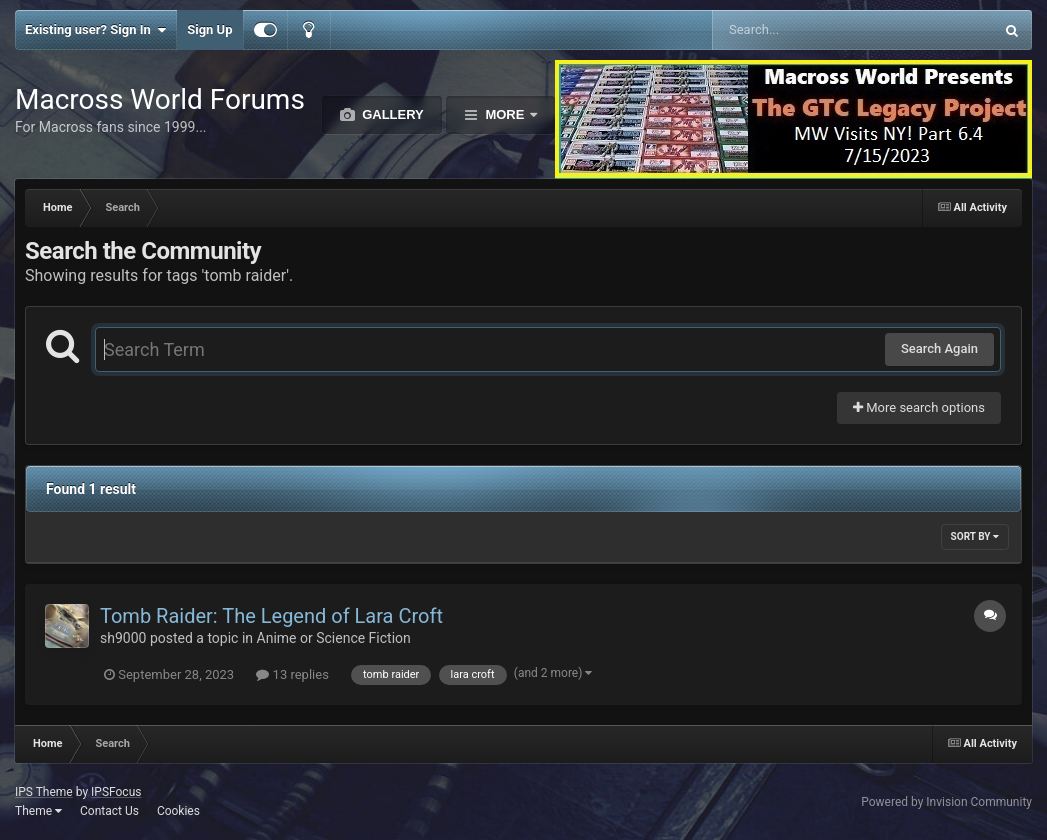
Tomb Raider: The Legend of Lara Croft (271, 616)
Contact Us (109, 811)
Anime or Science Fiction (334, 638)
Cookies (178, 811)
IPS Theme (44, 792)
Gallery (391, 114)
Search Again (939, 348)
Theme (38, 811)
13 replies (292, 674)
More (505, 114)
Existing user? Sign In (95, 30)
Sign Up (209, 29)
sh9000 (123, 638)
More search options (919, 407)
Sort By (975, 536)
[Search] (802, 30)
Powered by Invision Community (946, 802)
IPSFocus (116, 792)
